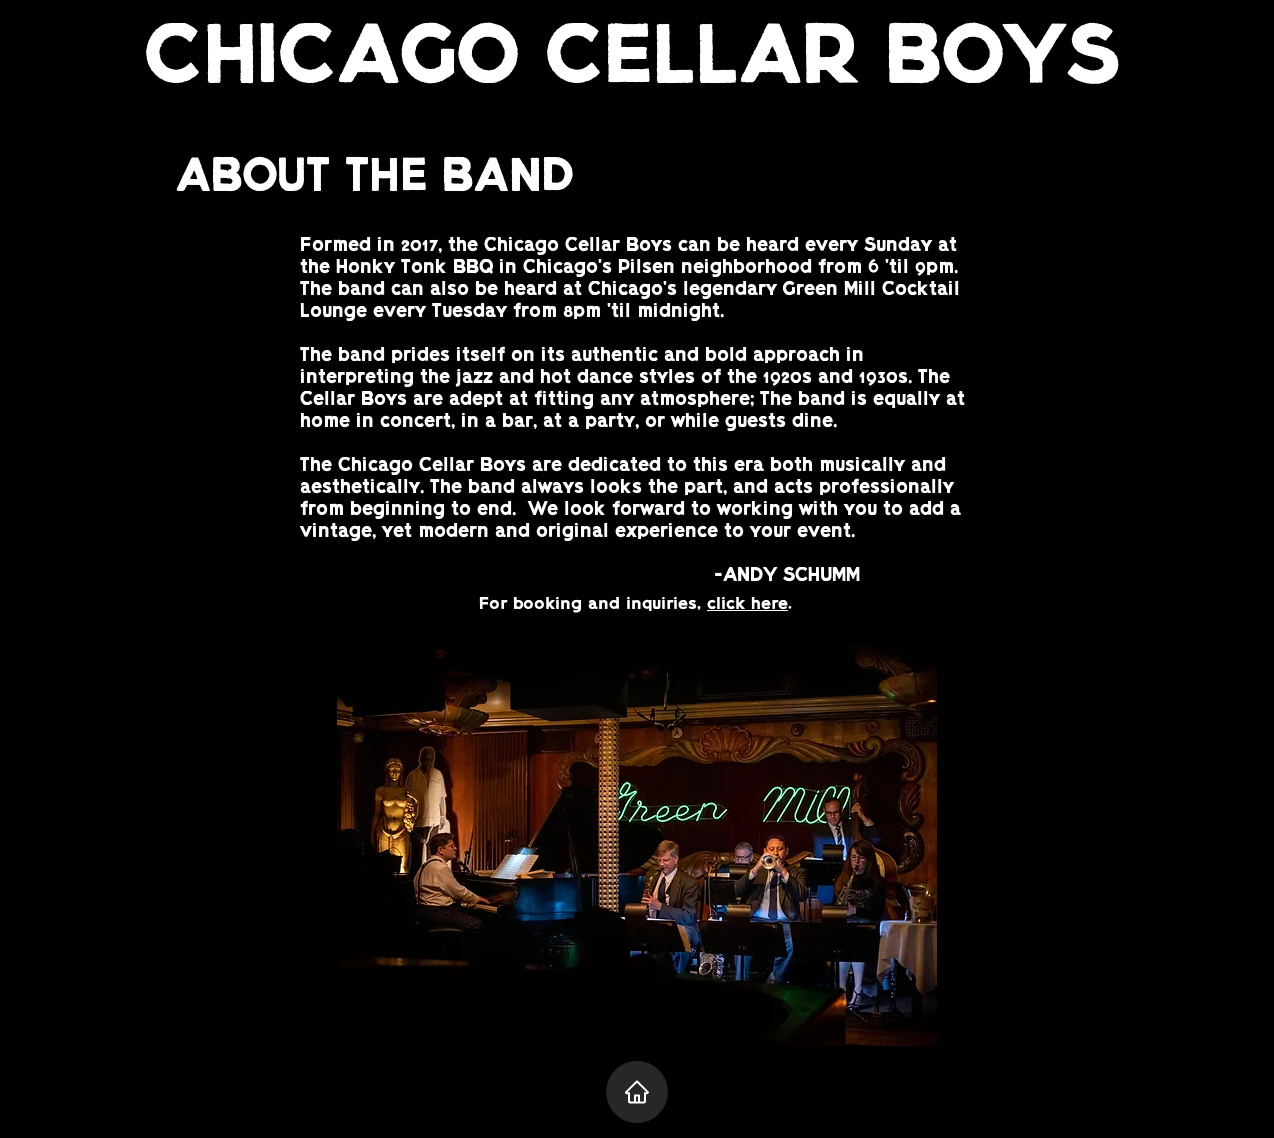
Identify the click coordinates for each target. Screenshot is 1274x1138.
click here (747, 605)
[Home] (637, 1092)
